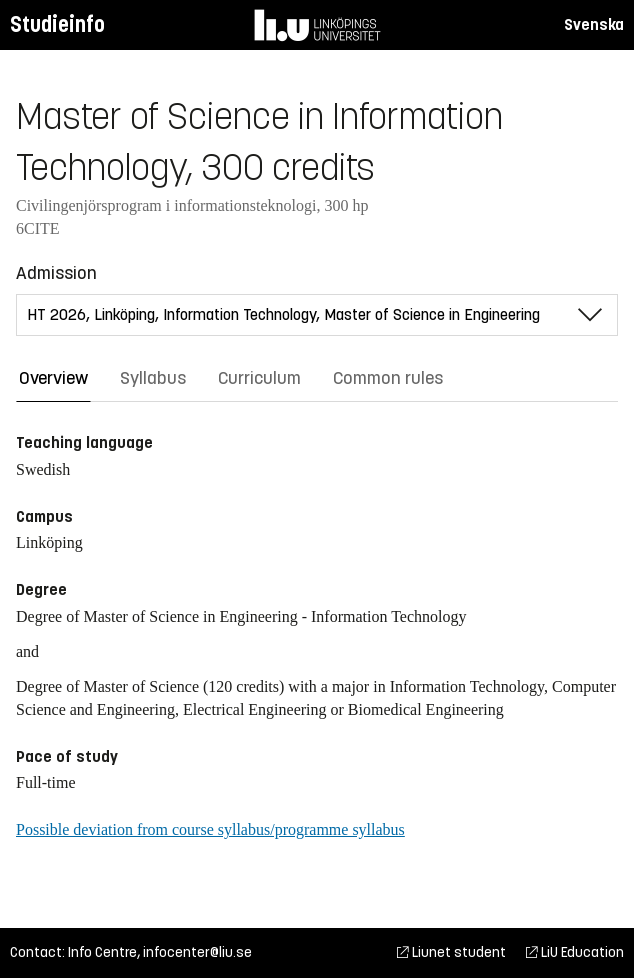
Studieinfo (57, 24)
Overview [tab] (53, 378)
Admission (56, 273)
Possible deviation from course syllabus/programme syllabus (210, 829)
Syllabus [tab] (153, 378)
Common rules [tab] (388, 378)
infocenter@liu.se (197, 952)
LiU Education (575, 952)
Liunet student (451, 952)
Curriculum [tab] (259, 378)
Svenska (594, 24)
